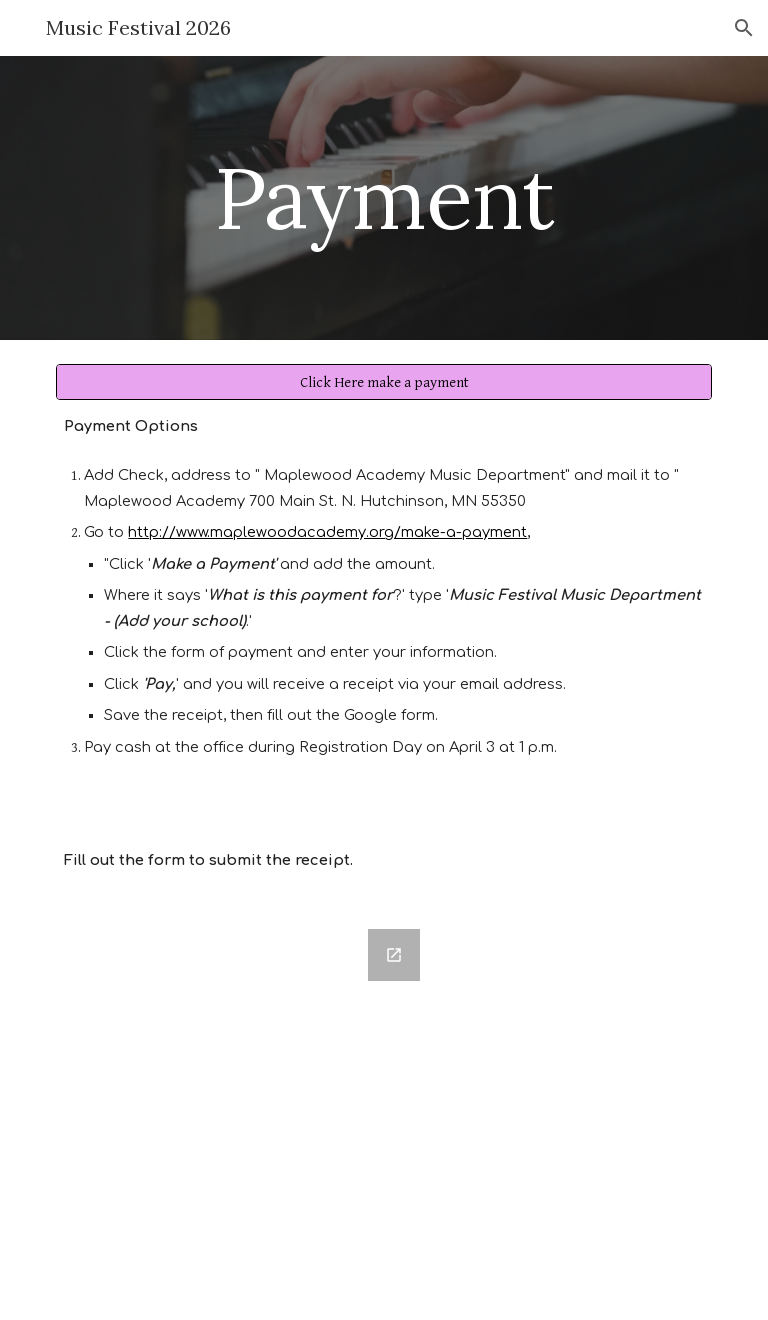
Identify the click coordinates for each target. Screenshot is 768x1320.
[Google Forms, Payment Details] (243, 1112)
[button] (744, 28)
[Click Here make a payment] (383, 382)
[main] (383, 197)
